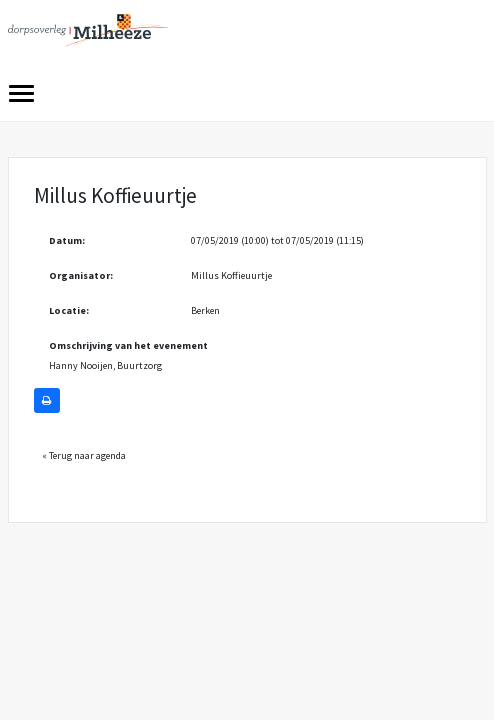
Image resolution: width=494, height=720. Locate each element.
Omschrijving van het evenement (128, 345)
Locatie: (69, 310)
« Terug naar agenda (84, 455)
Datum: (67, 240)
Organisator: (81, 275)
